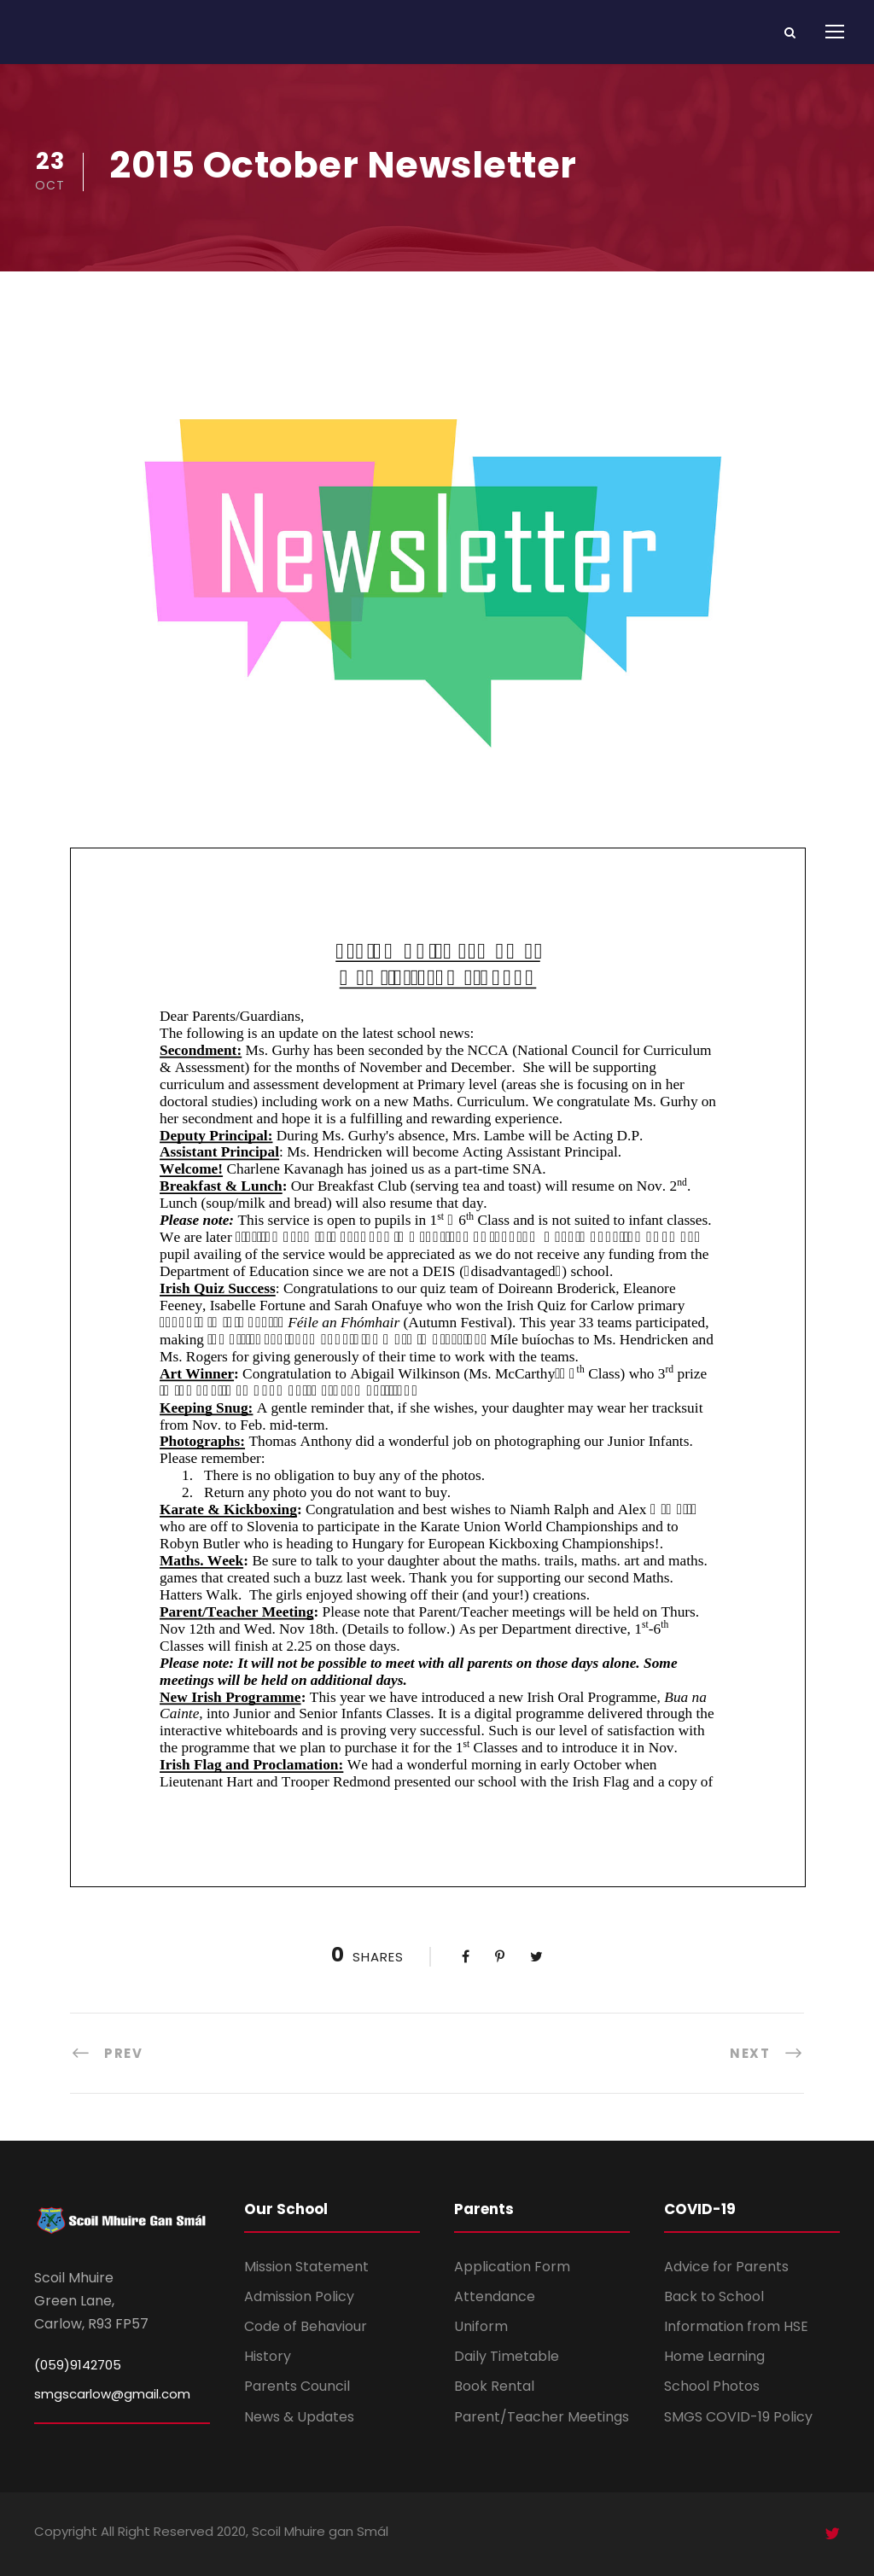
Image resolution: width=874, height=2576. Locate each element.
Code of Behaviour (305, 2326)
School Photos (712, 2386)
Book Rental (494, 2386)
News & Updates (299, 2417)
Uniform (481, 2326)
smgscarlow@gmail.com (112, 2394)
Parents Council (297, 2386)
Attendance (494, 2296)
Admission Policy (299, 2296)
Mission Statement (306, 2266)
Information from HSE (736, 2326)
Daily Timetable (506, 2356)
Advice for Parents (726, 2266)
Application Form (512, 2266)
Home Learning (714, 2356)
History (267, 2356)
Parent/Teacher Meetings (541, 2417)
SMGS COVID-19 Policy (738, 2417)
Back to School (714, 2296)
